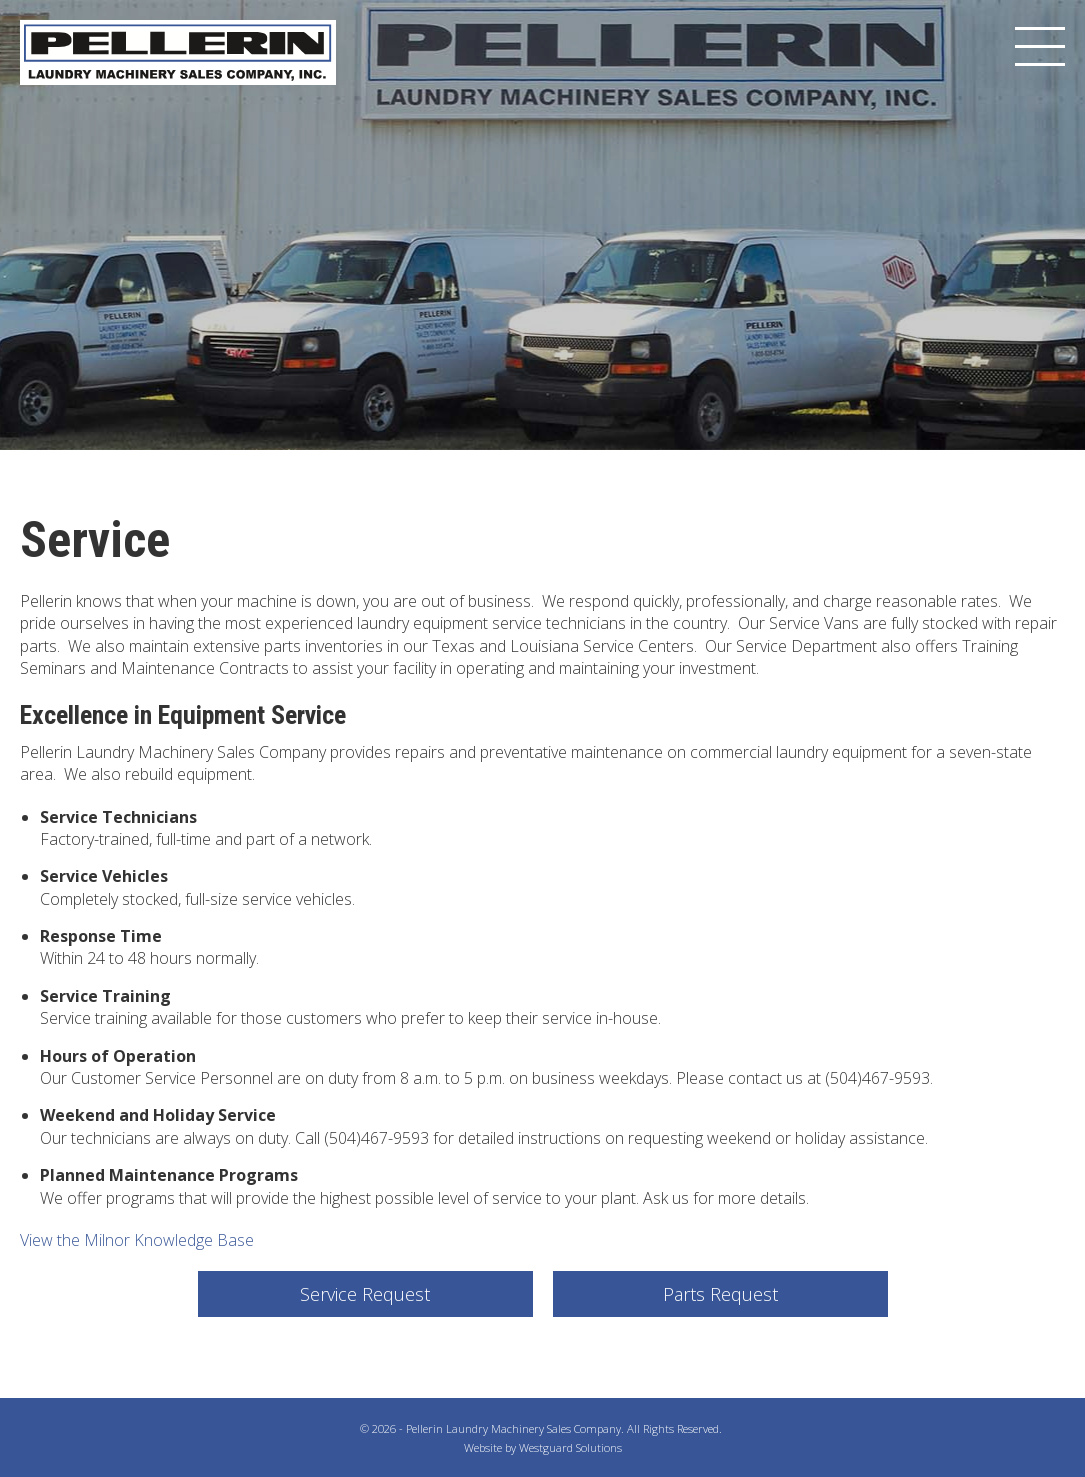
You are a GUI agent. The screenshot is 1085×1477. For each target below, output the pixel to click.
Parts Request (720, 1294)
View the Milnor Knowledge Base (137, 1240)
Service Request (365, 1294)
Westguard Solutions (570, 1447)
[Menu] (1040, 47)
